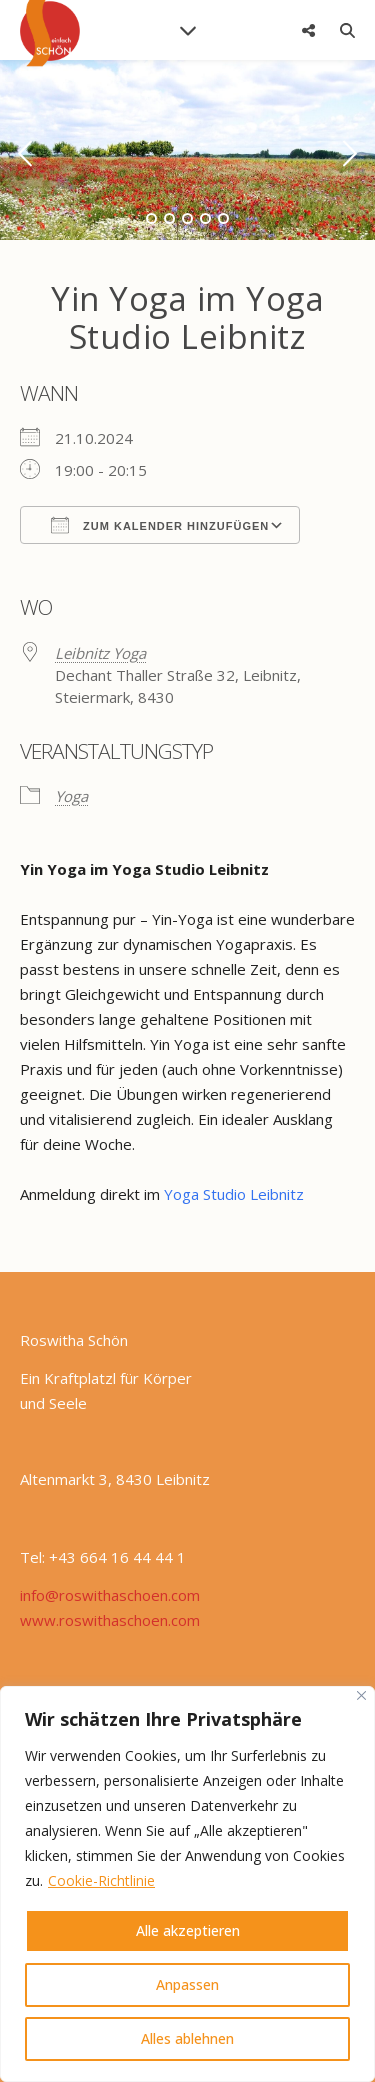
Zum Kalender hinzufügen (160, 525)
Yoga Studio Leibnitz (236, 1194)
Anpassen (187, 1984)
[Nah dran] (361, 1695)
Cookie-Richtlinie (101, 1880)
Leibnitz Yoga (100, 653)
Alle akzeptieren (188, 1930)
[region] (187, 1884)
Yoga (71, 796)
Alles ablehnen (187, 2038)
